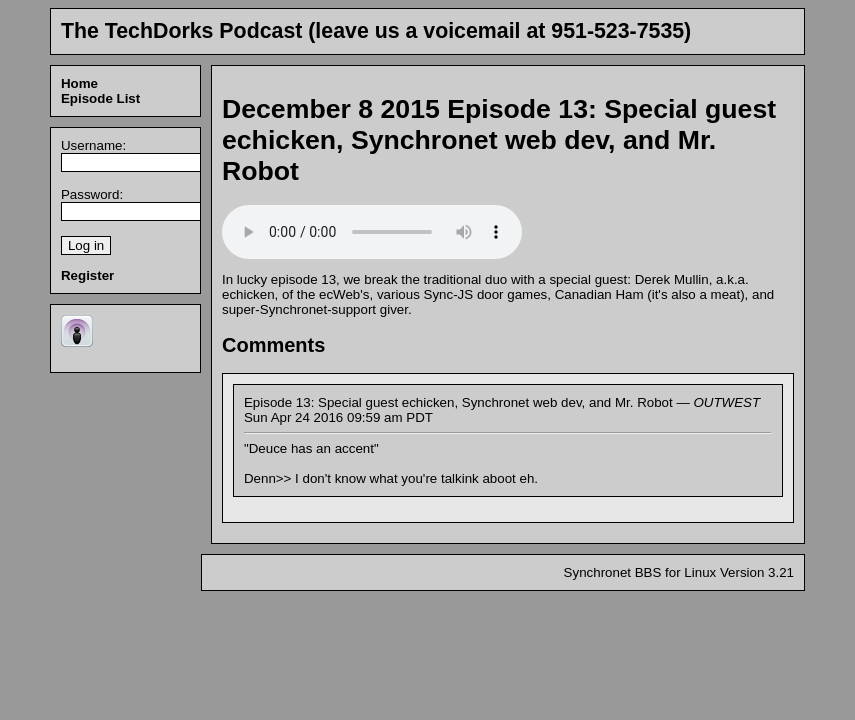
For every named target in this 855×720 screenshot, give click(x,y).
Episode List (100, 98)
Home (79, 83)
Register (87, 275)
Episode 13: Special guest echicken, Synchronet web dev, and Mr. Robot (499, 140)
